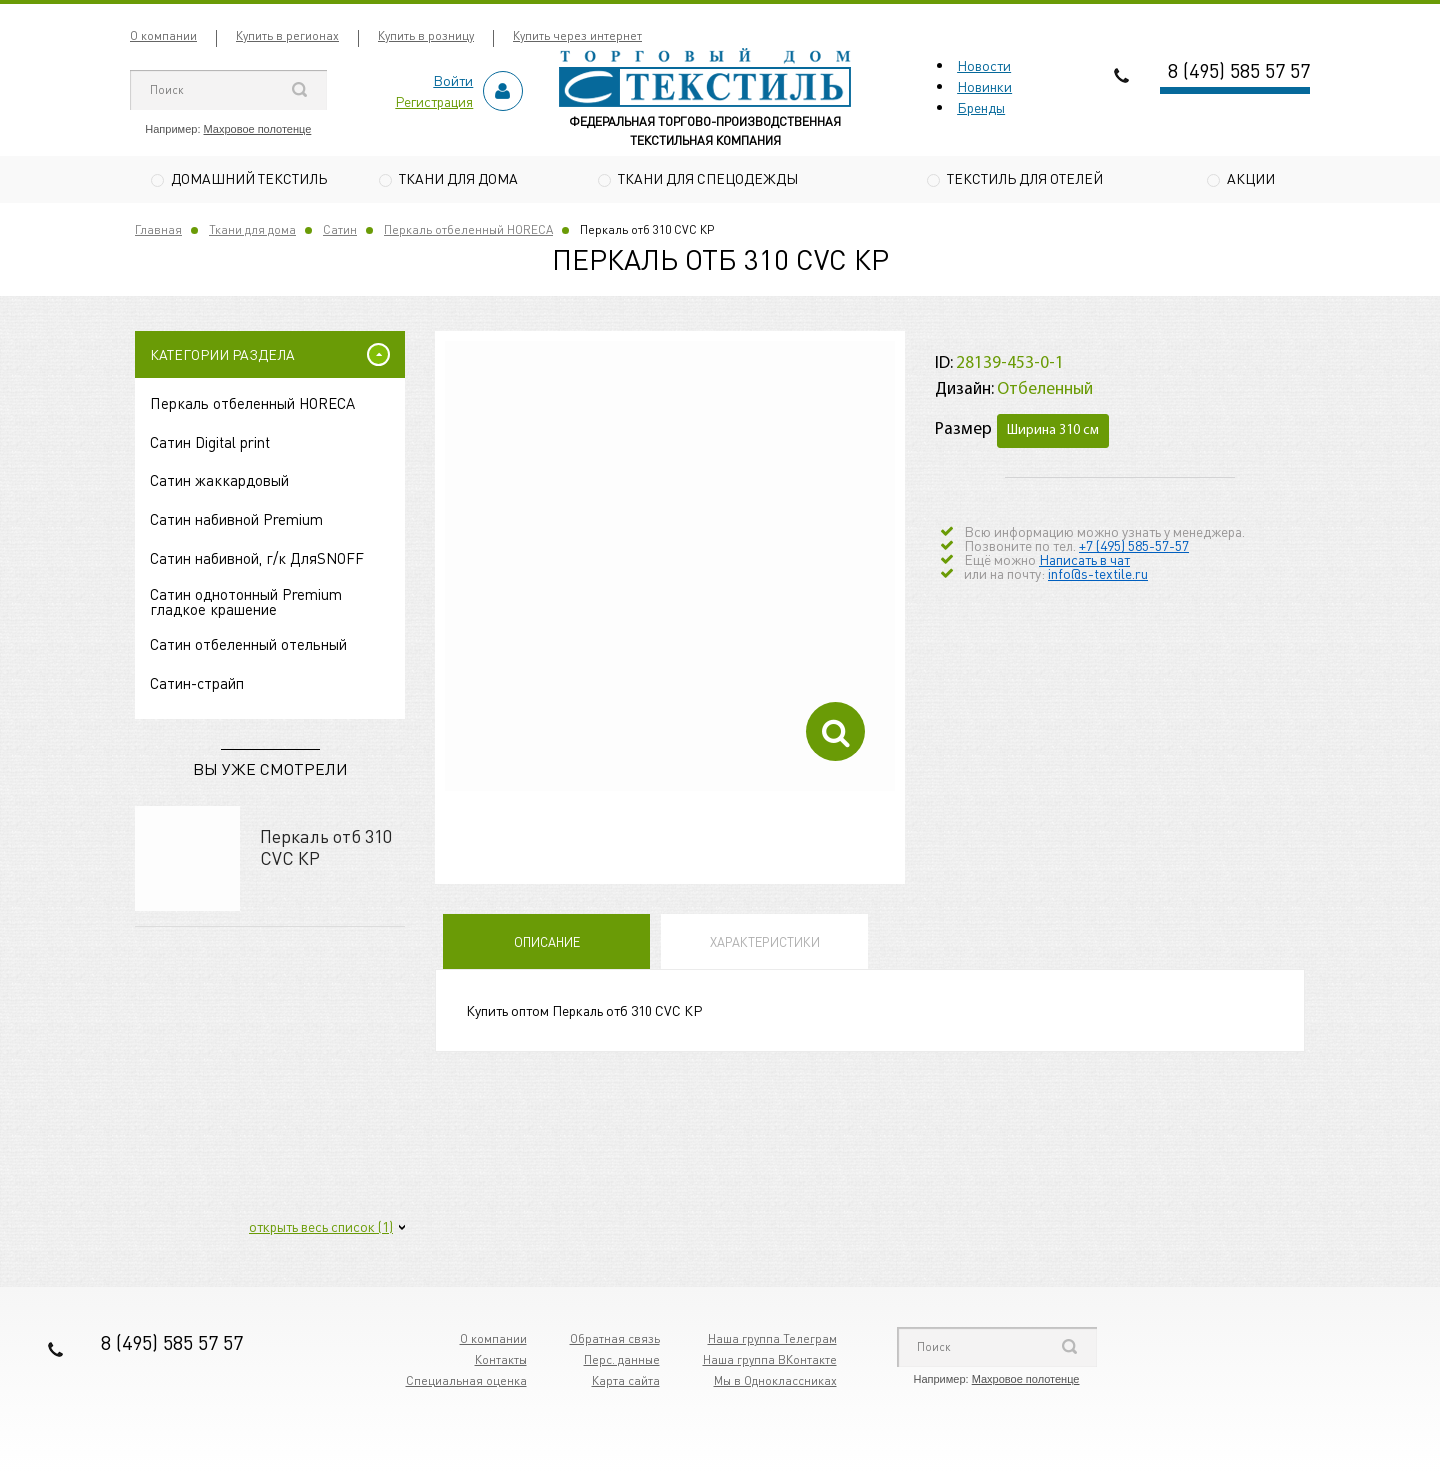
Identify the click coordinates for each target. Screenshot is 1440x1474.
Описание (547, 944)
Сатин (340, 231)
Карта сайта (626, 1382)
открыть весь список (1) (321, 1228)
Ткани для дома (458, 178)
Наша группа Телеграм (772, 1340)
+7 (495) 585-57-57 (1134, 547)
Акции (1251, 178)
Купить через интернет (577, 35)
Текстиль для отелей (1025, 178)
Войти (453, 80)
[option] (670, 569)
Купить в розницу (426, 35)
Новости (984, 65)
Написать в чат (1084, 561)
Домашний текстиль (249, 178)
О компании (163, 35)
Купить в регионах (287, 35)
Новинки (984, 86)
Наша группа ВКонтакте (770, 1361)
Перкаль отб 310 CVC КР (326, 848)
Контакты (501, 1361)
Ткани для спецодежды (708, 178)
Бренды (981, 107)
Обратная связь (615, 1340)
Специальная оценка (466, 1382)
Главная (158, 231)
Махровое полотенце (258, 129)
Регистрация (434, 101)
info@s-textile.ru (1098, 575)
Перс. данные (622, 1361)
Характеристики (765, 944)
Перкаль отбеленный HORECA (468, 231)
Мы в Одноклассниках (775, 1382)
